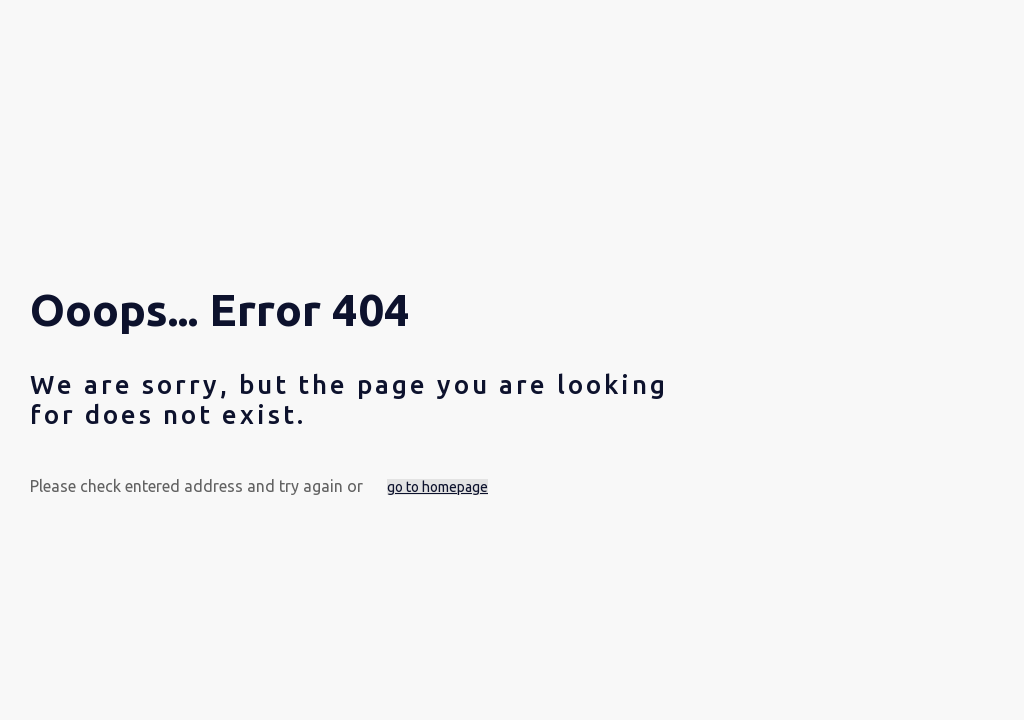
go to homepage (437, 487)
